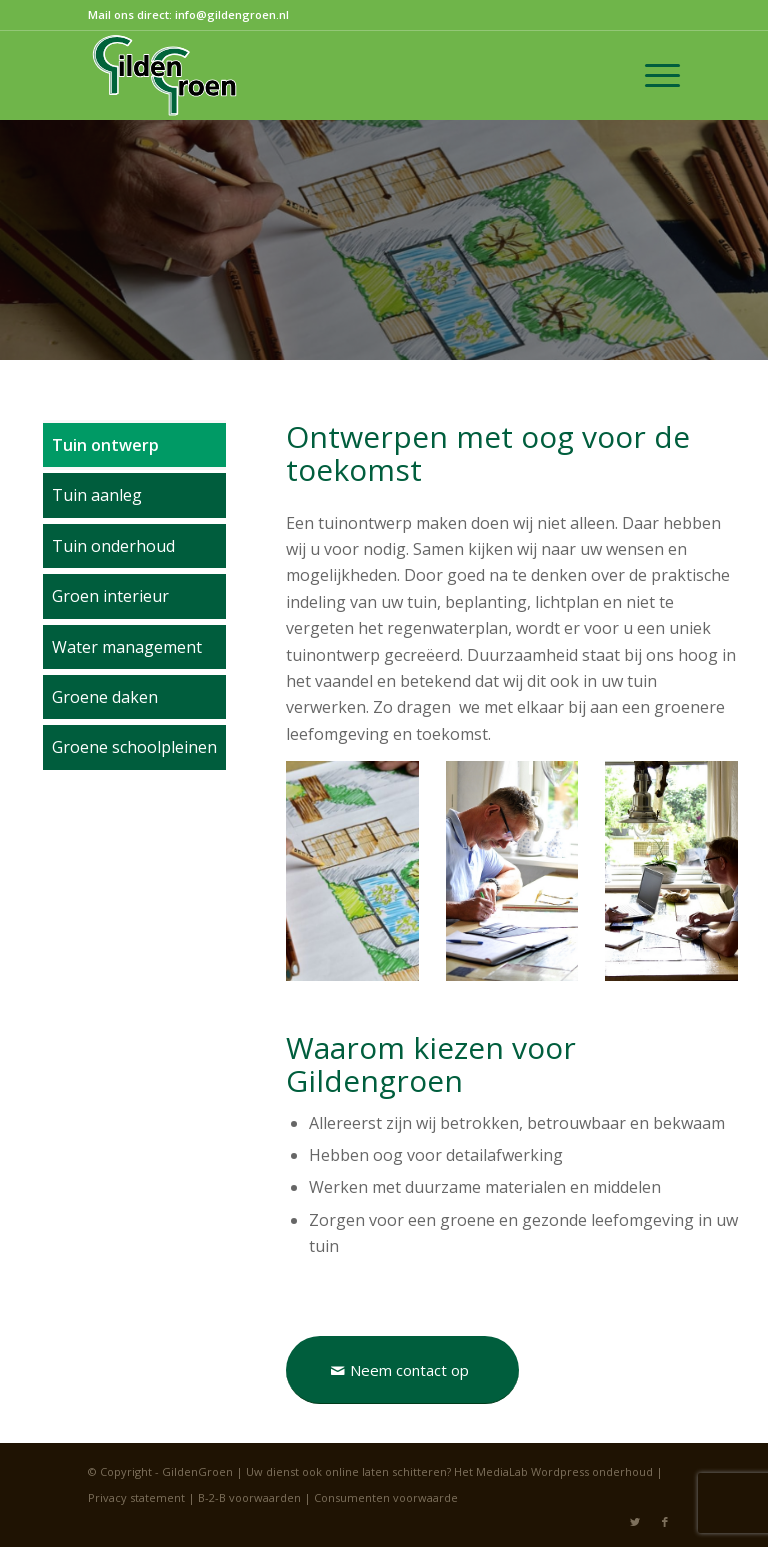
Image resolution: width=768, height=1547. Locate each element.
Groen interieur (110, 596)
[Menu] (652, 75)
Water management (127, 647)
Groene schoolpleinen (134, 747)
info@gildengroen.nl (232, 14)
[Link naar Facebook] (665, 1522)
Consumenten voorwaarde (386, 1497)
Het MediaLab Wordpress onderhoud (553, 1471)
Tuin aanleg (97, 495)
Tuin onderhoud (113, 546)
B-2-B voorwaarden (249, 1497)
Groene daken (105, 697)
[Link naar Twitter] (635, 1522)
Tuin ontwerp (105, 445)
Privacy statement (136, 1497)
